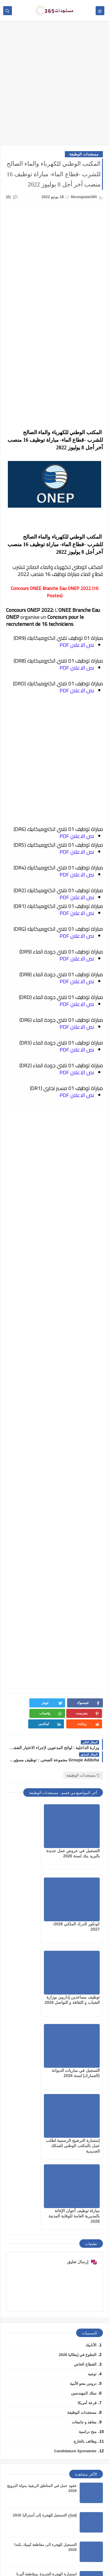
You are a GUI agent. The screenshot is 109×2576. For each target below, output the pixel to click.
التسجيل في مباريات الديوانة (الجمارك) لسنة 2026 (29, 1918)
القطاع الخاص (85, 2140)
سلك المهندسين (84, 2169)
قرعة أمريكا (87, 2179)
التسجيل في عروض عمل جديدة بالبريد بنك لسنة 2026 (81, 1845)
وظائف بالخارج (85, 2217)
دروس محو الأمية (83, 2159)
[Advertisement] (54, 86)
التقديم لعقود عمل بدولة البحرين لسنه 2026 (41, 2379)
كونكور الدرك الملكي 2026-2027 (50, 2497)
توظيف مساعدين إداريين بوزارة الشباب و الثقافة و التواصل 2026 (80, 1918)
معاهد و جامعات (84, 2198)
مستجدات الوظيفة (84, 154)
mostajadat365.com (30, 2563)
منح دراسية (88, 2207)
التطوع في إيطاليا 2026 (78, 2130)
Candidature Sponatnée (75, 2227)
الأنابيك (91, 2121)
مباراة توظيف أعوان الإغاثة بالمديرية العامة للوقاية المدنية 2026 (30, 1991)
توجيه (92, 2150)
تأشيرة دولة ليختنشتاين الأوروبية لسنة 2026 (42, 2438)
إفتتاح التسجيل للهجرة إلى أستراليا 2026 (45, 2291)
